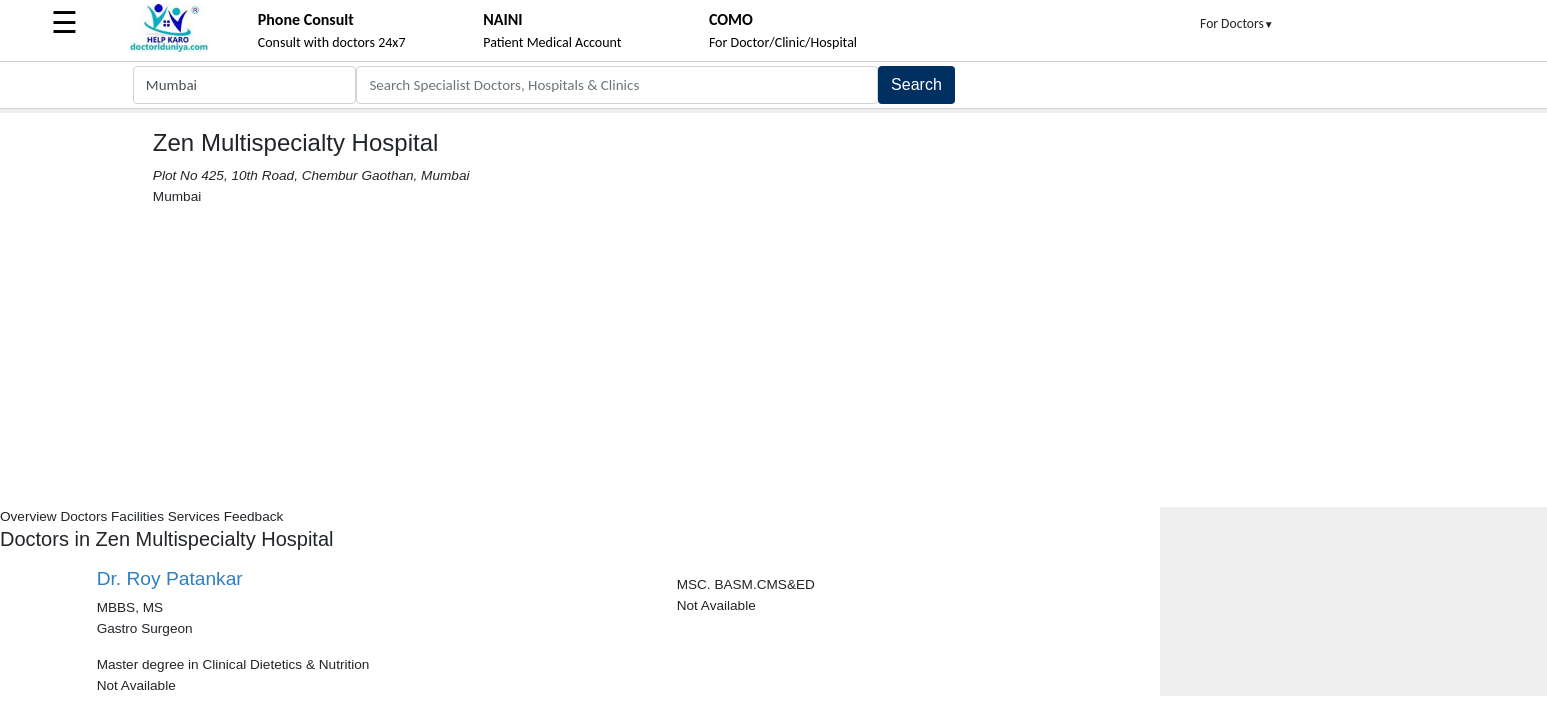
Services (194, 516)
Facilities (137, 516)
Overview (28, 516)
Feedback (254, 516)
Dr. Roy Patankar (170, 578)
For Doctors (1237, 23)
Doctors (83, 516)
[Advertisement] (774, 357)
